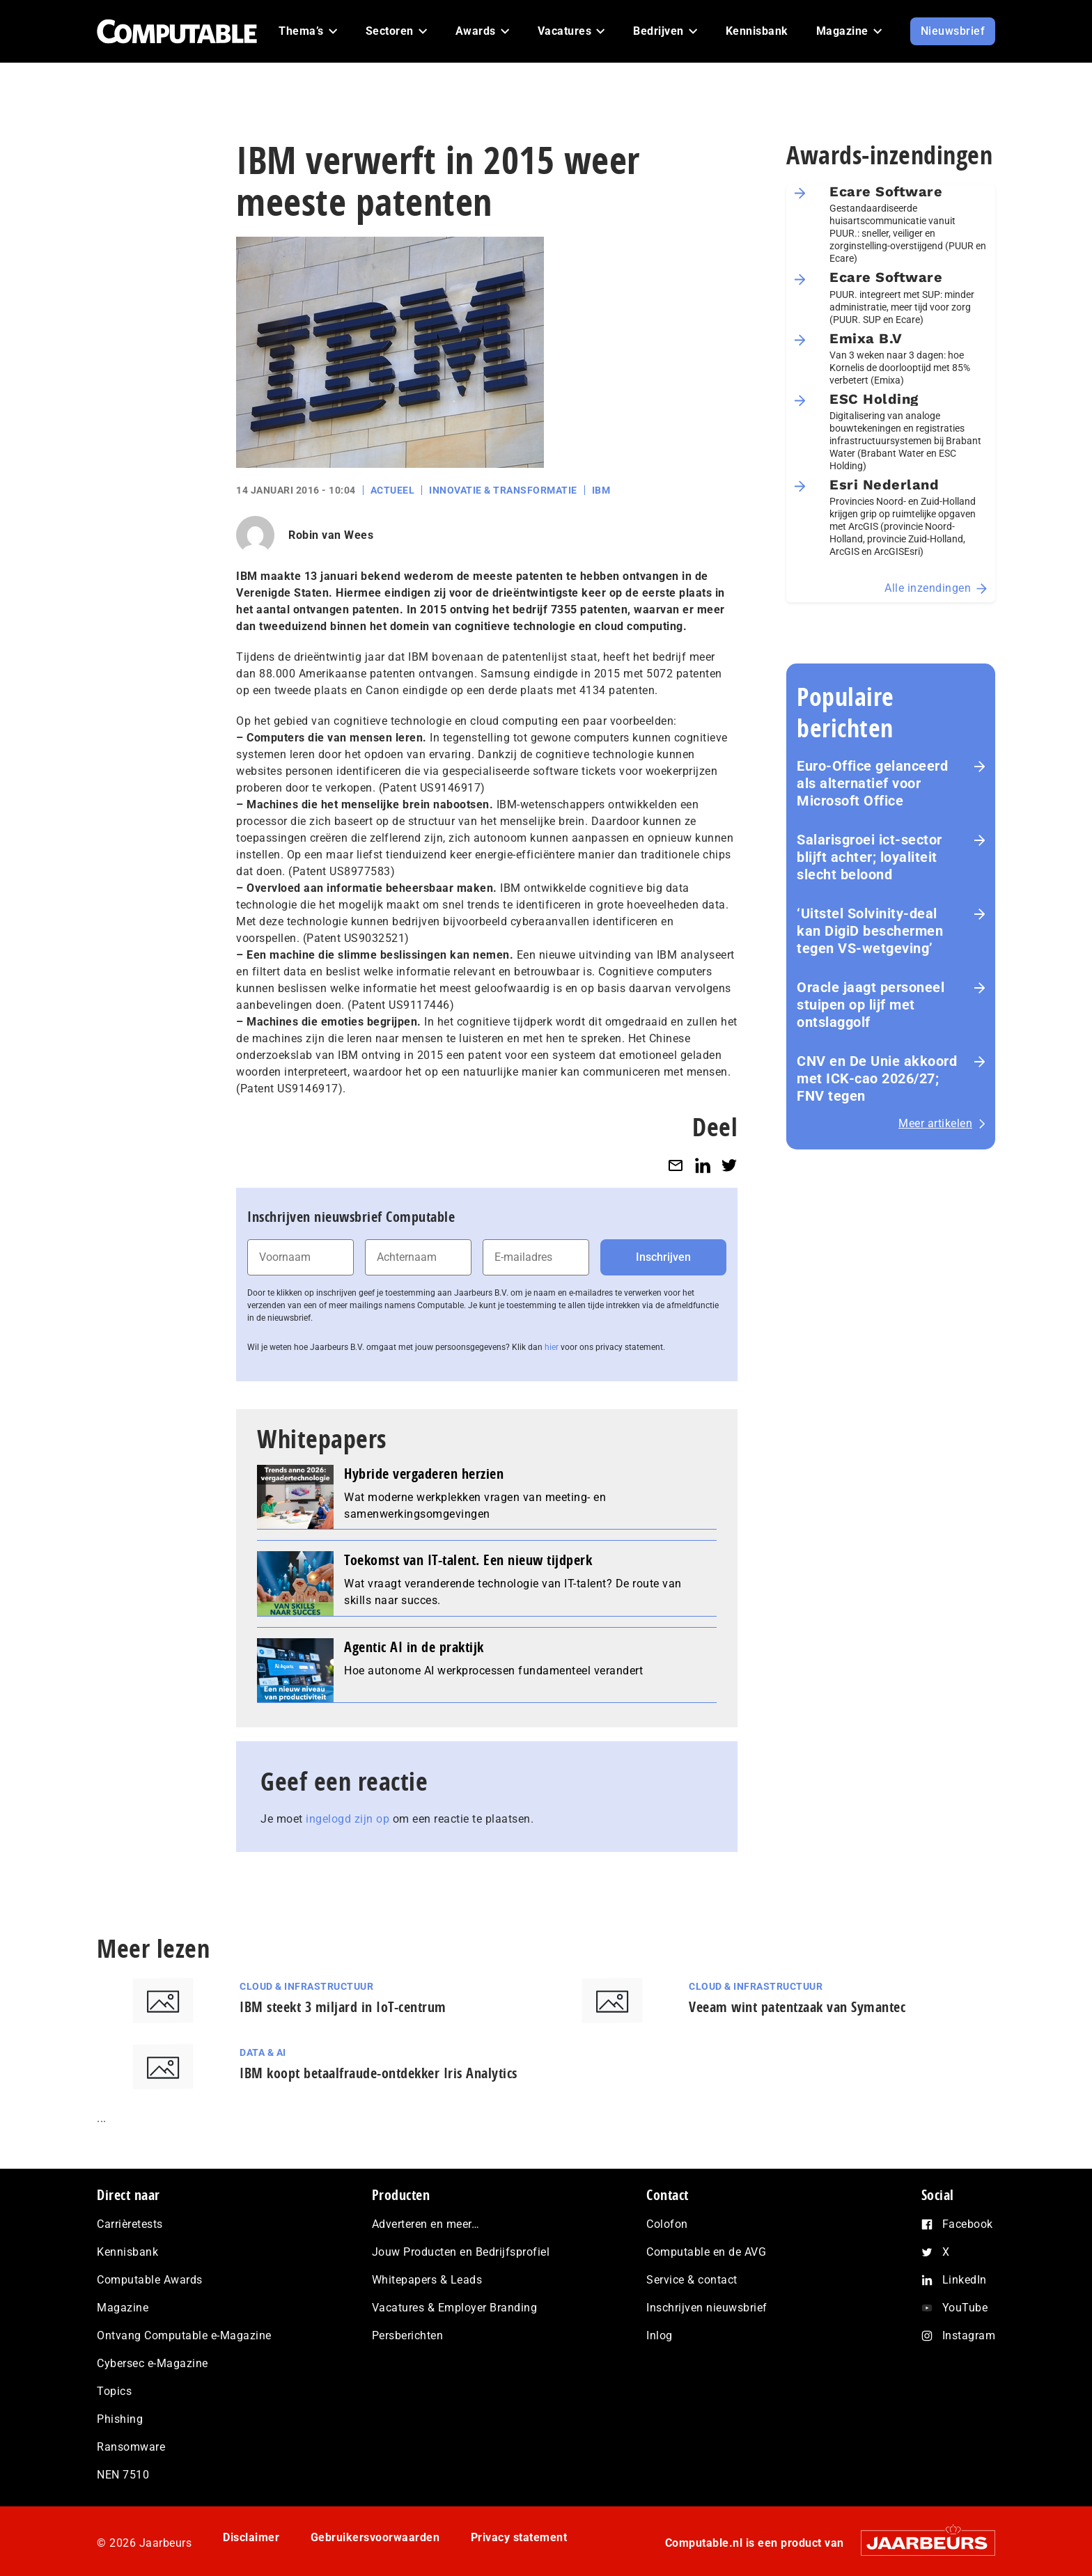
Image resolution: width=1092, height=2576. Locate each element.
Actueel (392, 490)
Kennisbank (127, 2252)
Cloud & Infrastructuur (306, 1986)
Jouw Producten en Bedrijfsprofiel (461, 2252)
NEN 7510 (123, 2474)
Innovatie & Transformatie (503, 490)
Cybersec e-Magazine (152, 2363)
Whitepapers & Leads (427, 2279)
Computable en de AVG (706, 2252)
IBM (601, 490)
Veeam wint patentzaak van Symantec (797, 2006)
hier (552, 1347)
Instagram (969, 2335)
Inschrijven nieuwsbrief (706, 2307)
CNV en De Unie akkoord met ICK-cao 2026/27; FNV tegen (877, 1078)
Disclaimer (251, 2537)
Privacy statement (519, 2537)
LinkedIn (964, 2279)
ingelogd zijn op (347, 1818)
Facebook (967, 2224)
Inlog (659, 2335)
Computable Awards (150, 2279)
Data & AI (263, 2052)
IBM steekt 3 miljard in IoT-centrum (343, 2006)
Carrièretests (130, 2224)
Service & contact (692, 2279)
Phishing (120, 2419)
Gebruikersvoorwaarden (375, 2537)
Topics (114, 2391)
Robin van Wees (330, 535)
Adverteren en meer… (426, 2224)
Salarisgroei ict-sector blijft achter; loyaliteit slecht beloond (869, 857)
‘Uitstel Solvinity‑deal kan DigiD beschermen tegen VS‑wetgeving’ (870, 931)
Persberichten (408, 2335)
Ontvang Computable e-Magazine (184, 2335)
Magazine (122, 2307)
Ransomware (131, 2446)
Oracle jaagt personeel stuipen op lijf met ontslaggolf (870, 1004)
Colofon (667, 2224)
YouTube (965, 2307)
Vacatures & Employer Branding (455, 2307)
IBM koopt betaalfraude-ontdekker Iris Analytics (378, 2073)
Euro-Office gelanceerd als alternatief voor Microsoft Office (872, 783)
